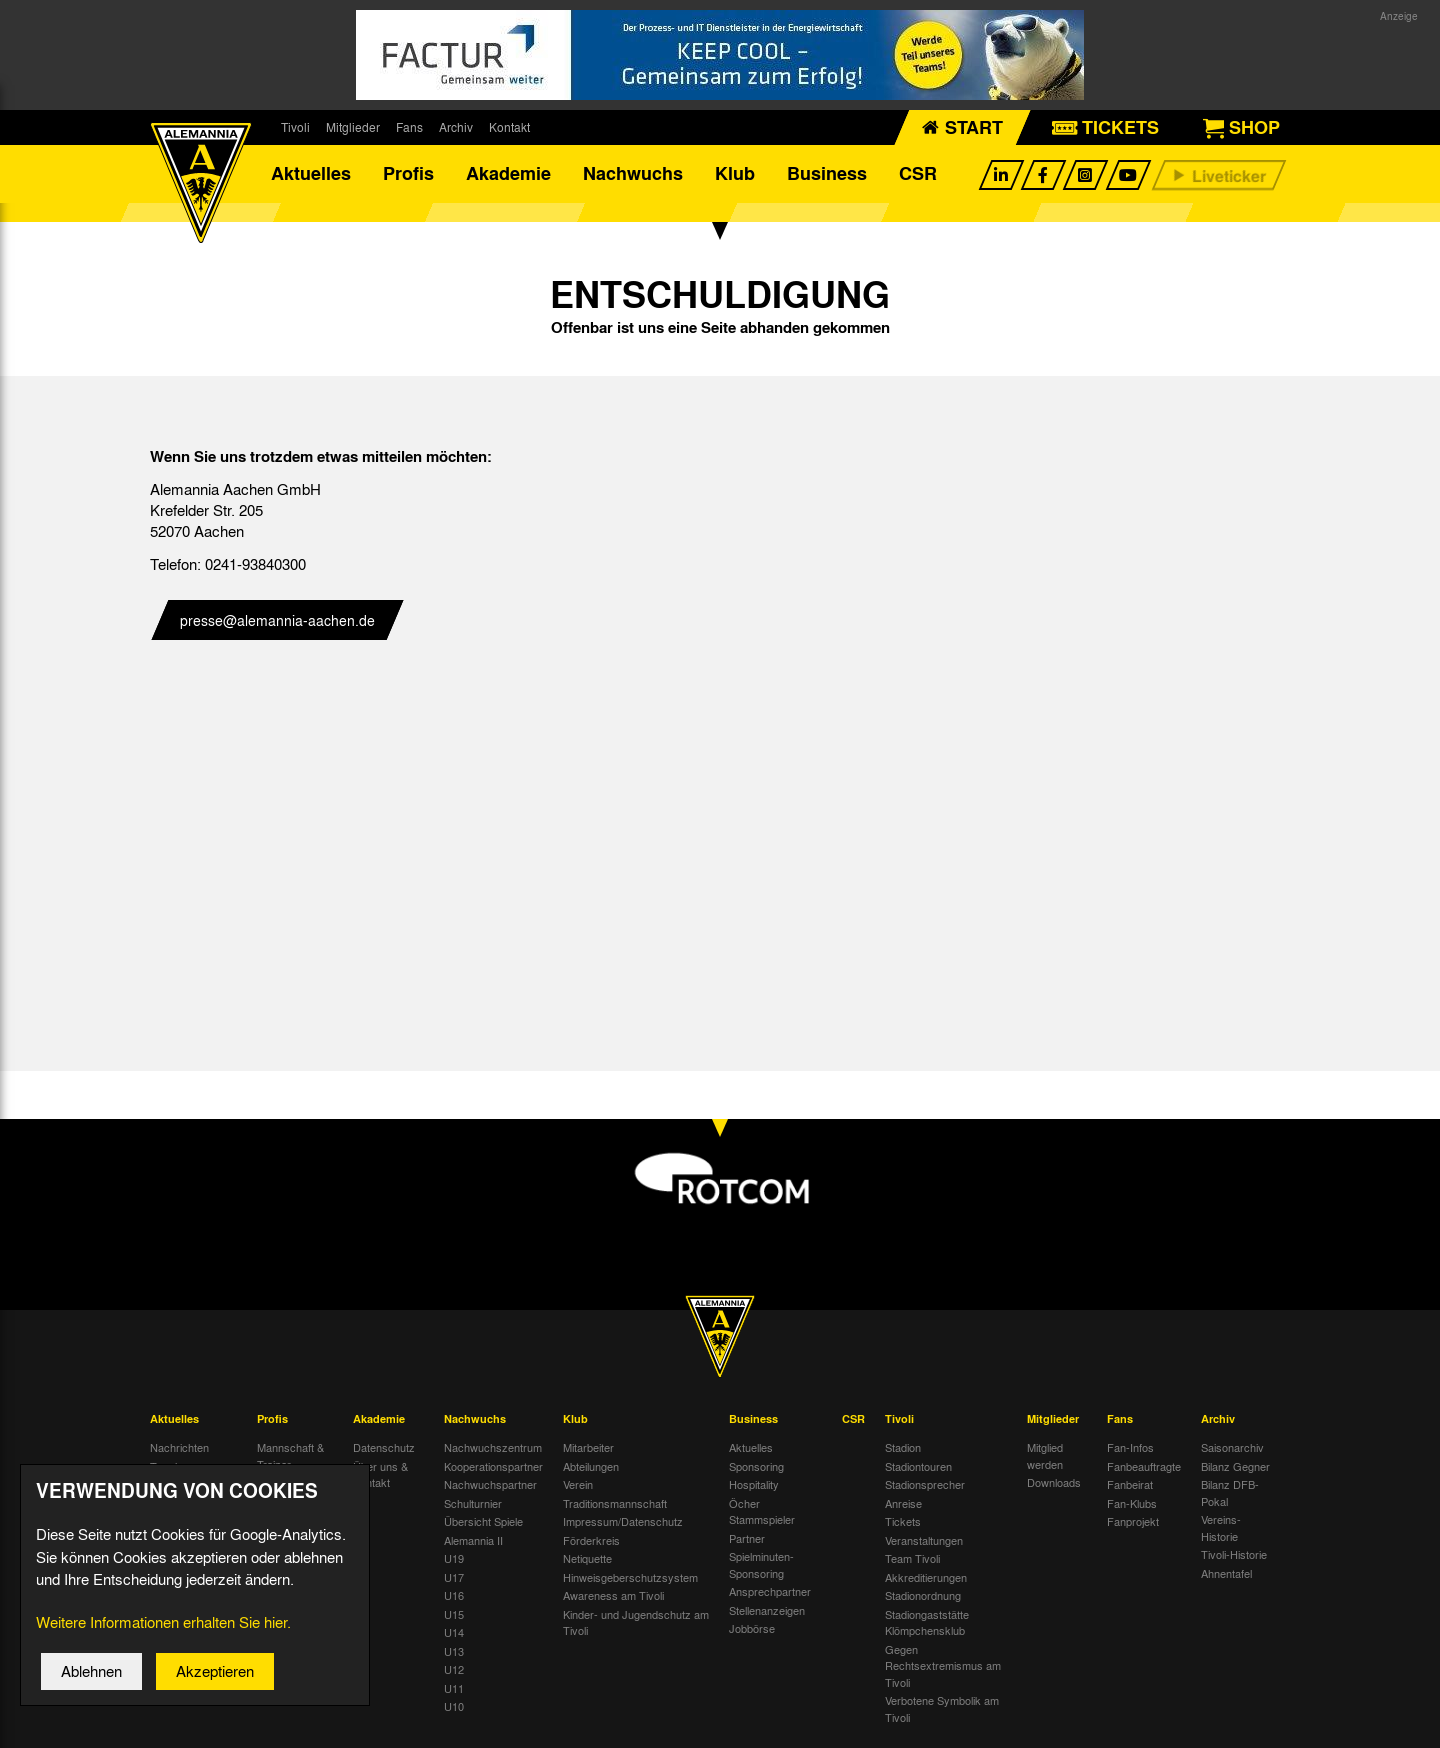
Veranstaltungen (924, 1543)
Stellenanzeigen (767, 1613)
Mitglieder (353, 127)
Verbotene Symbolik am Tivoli (942, 1712)
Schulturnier (473, 1506)
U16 (454, 1599)
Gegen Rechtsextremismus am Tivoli (943, 1668)
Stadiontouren (918, 1469)
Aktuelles (311, 175)
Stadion (903, 1451)
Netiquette (587, 1562)
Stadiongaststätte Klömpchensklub (927, 1625)
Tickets (903, 1525)
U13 (454, 1654)
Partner (747, 1541)
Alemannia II (473, 1543)
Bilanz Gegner (1235, 1469)
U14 (454, 1636)
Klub (735, 175)
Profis (408, 175)
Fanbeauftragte (1144, 1469)
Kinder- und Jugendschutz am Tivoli (636, 1625)
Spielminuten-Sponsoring (761, 1568)
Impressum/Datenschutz (623, 1525)
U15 (454, 1617)
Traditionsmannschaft (615, 1506)
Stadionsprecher (925, 1488)
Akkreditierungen (926, 1580)
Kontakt (509, 127)
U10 (454, 1710)
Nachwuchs (633, 175)
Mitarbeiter (588, 1451)
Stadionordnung (923, 1599)
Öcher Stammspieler (762, 1514)
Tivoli (295, 127)
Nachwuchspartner (490, 1488)
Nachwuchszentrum (493, 1451)
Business (827, 175)
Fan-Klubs (1132, 1506)
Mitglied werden (1045, 1459)
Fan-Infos (1130, 1451)
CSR (918, 175)
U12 (454, 1673)
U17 (454, 1580)
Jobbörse (752, 1632)
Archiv (456, 127)
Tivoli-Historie (1234, 1558)
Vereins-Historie (1221, 1531)
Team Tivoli (912, 1562)
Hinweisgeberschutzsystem (630, 1580)
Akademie (508, 175)
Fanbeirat (1130, 1488)
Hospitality (754, 1488)
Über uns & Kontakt (380, 1477)
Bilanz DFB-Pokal (1230, 1496)
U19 (454, 1562)
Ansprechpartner (770, 1595)
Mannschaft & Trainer (290, 1459)
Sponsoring (756, 1469)
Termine (169, 1469)
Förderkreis (591, 1543)
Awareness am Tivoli (613, 1599)
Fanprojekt (1133, 1525)
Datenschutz (384, 1451)
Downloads (1054, 1486)
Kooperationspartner (493, 1469)
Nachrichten (179, 1451)
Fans (409, 127)
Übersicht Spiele (483, 1525)
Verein (578, 1488)
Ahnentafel (1226, 1576)
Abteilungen (591, 1469)
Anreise (903, 1506)
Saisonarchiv (1232, 1451)
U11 (454, 1691)
